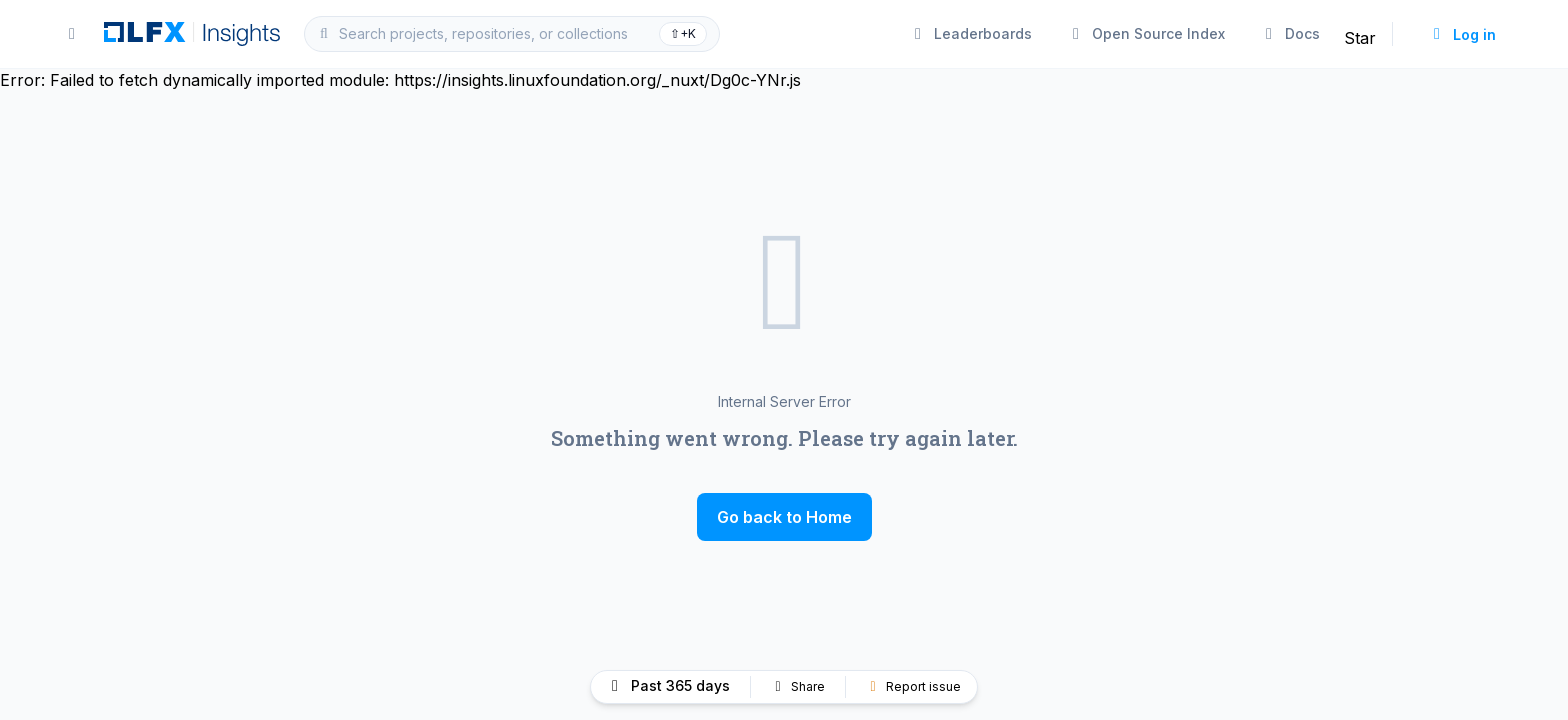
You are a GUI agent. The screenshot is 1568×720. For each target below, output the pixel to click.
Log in (1462, 34)
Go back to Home (784, 517)
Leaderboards (971, 33)
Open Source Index (1146, 33)
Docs (1290, 33)
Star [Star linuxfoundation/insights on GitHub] (1360, 38)
